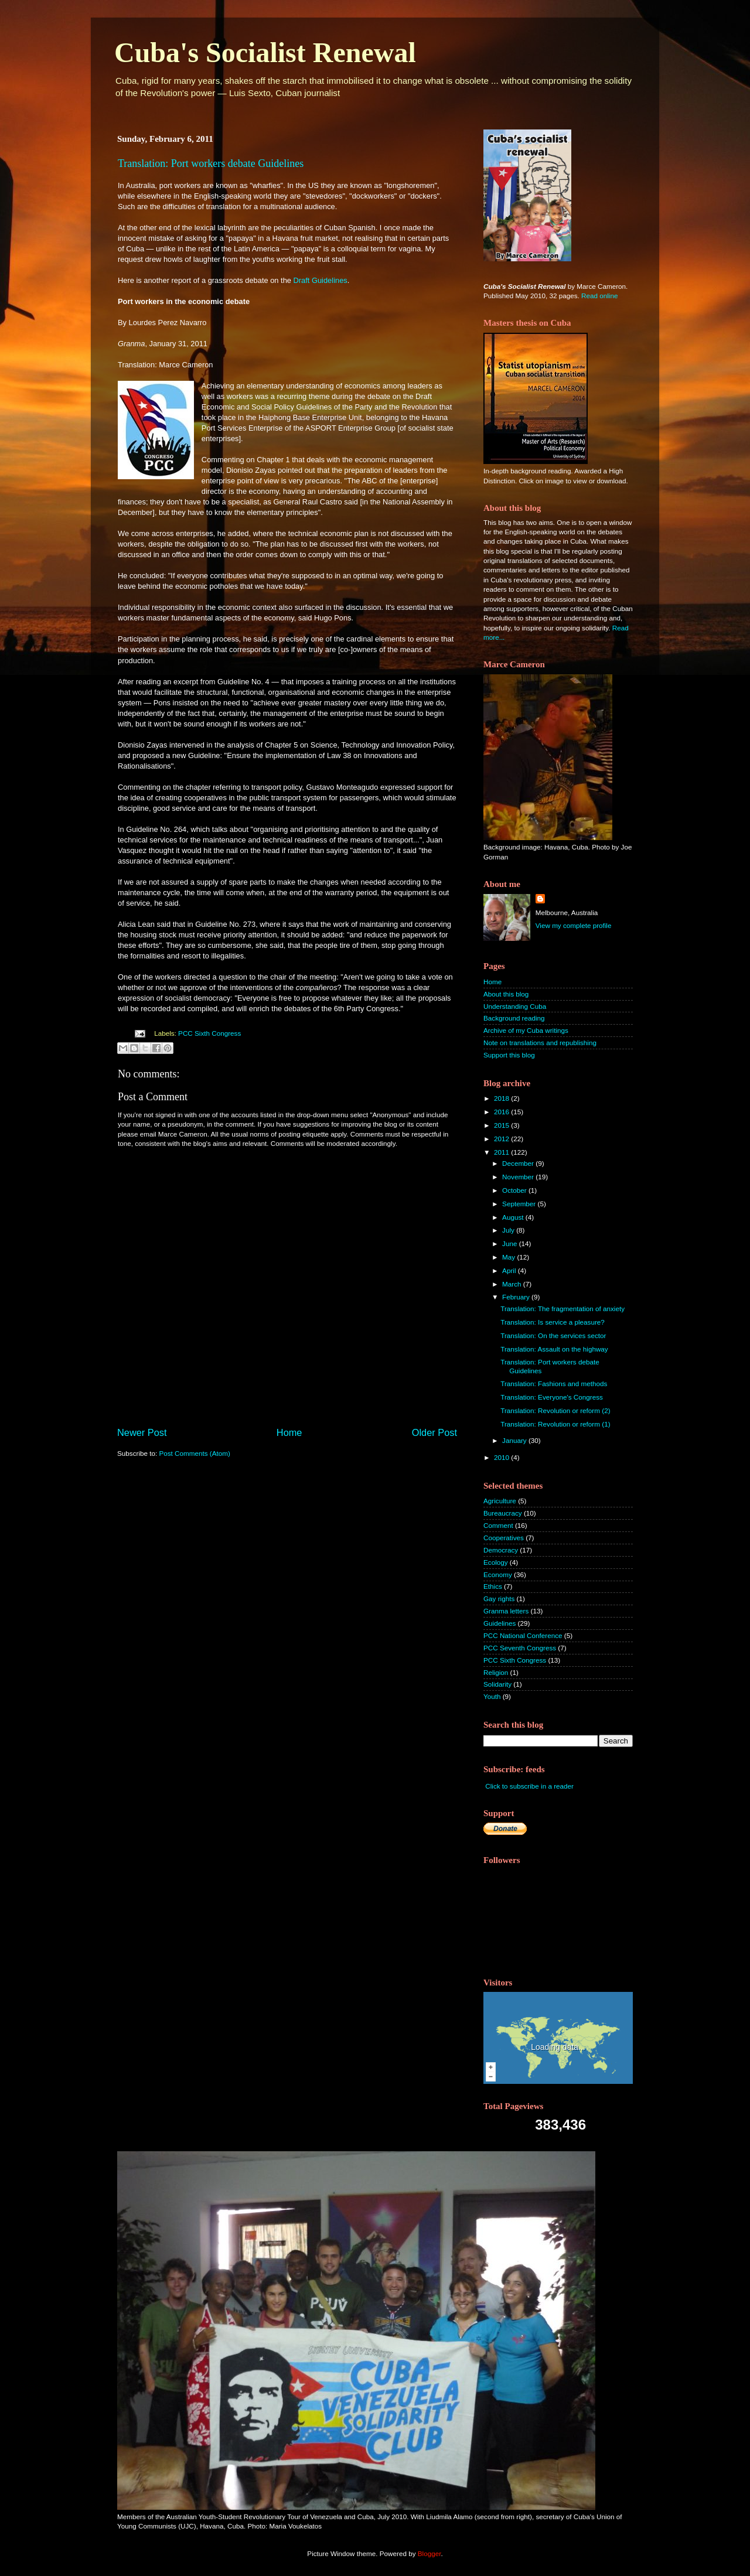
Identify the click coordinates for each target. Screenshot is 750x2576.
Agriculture (499, 1500)
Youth (491, 1696)
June (510, 1243)
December (519, 1163)
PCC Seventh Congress (519, 1648)
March (512, 1284)
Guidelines (499, 1623)
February (516, 1297)
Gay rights (498, 1598)
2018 (502, 1098)
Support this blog (509, 1055)
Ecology (495, 1562)
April (510, 1270)
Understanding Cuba (514, 1006)
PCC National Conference (522, 1635)
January (515, 1440)
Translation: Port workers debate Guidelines (211, 163)
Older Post (434, 1432)
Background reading (514, 1018)
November (519, 1176)
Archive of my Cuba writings (525, 1030)
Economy (497, 1574)
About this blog (506, 994)
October (515, 1190)
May (509, 1257)
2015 (502, 1125)
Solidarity (497, 1684)
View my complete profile (574, 925)
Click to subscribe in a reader (529, 1786)
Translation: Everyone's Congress (551, 1397)
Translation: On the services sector (553, 1335)
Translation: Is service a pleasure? (552, 1322)
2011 (502, 1152)
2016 (502, 1111)
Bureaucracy (502, 1513)
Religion (495, 1672)
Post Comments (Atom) (194, 1453)
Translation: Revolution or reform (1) (555, 1424)
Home (289, 1432)
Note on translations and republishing (539, 1042)
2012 (502, 1138)
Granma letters (506, 1611)
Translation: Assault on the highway (554, 1349)
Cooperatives (503, 1537)
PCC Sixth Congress (209, 1033)
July (509, 1230)
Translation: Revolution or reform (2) (555, 1410)
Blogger (429, 2553)
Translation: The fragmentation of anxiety (562, 1308)
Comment (498, 1525)
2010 (502, 1457)
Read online (599, 295)
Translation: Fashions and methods (553, 1383)
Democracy (500, 1550)
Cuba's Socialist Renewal (265, 52)
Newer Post (142, 1432)
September (519, 1203)
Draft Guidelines (320, 280)
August (514, 1217)
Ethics (492, 1586)
